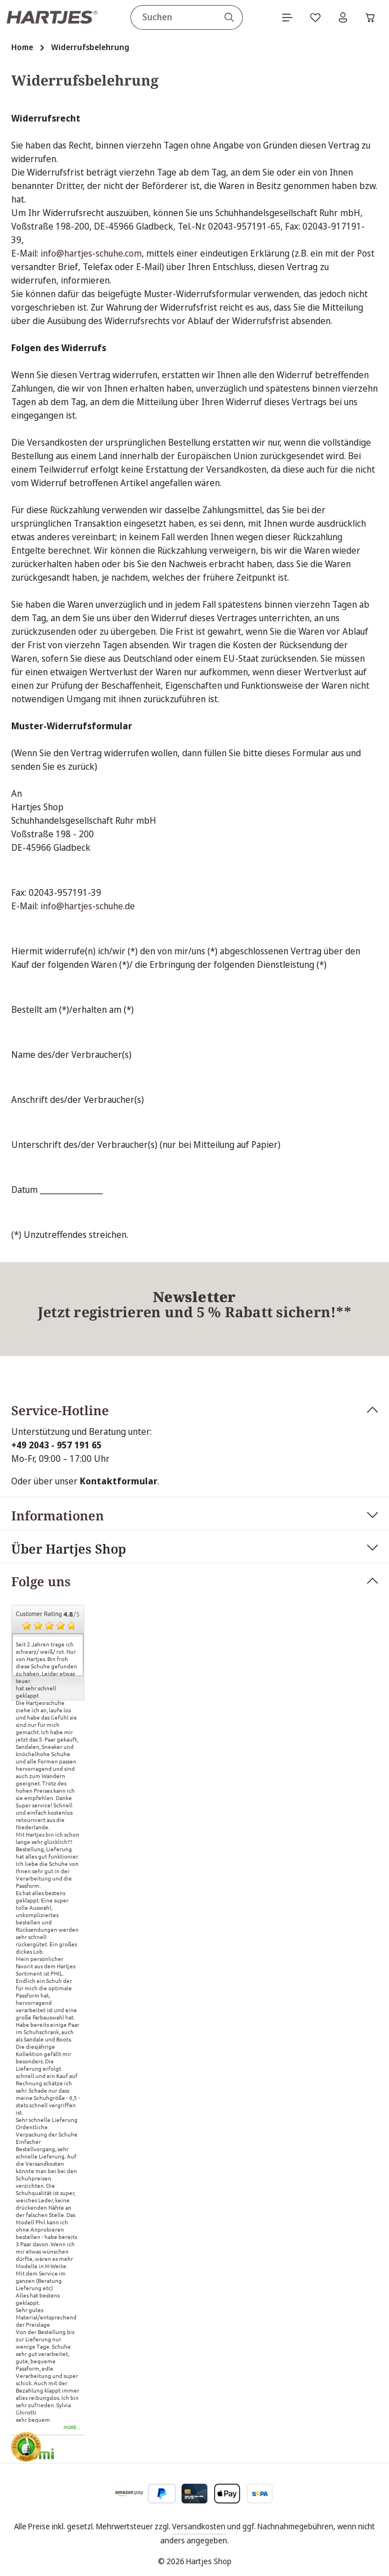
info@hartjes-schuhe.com (91, 254)
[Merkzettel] (314, 17)
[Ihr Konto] (342, 17)
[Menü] (286, 17)
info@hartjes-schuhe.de (87, 906)
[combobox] (173, 17)
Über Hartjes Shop (68, 1549)
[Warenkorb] (370, 17)
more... (72, 2428)
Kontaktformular (118, 1481)
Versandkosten (198, 2526)
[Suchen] (229, 17)
